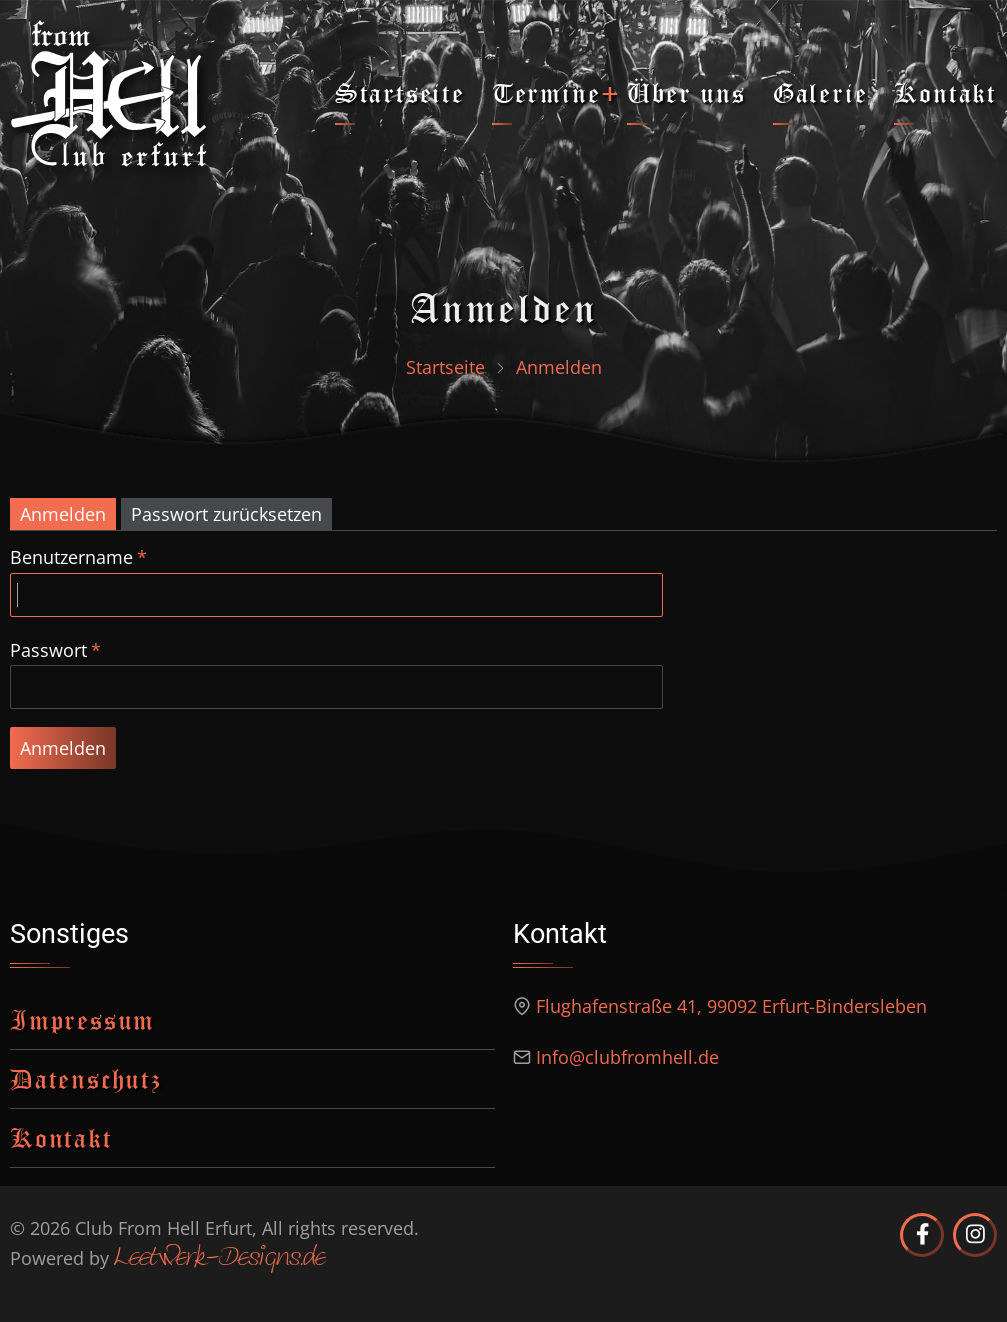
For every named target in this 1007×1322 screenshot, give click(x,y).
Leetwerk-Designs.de (219, 1259)
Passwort (48, 650)
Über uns (686, 92)
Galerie (820, 92)
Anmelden (63, 514)
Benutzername (71, 557)
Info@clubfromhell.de (627, 1057)
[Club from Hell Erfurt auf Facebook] (922, 1235)
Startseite (400, 92)
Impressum (82, 1019)
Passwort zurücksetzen (226, 514)
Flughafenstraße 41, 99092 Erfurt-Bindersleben (731, 1006)
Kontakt (945, 92)
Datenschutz (86, 1078)
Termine (546, 92)
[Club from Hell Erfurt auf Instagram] (975, 1235)
